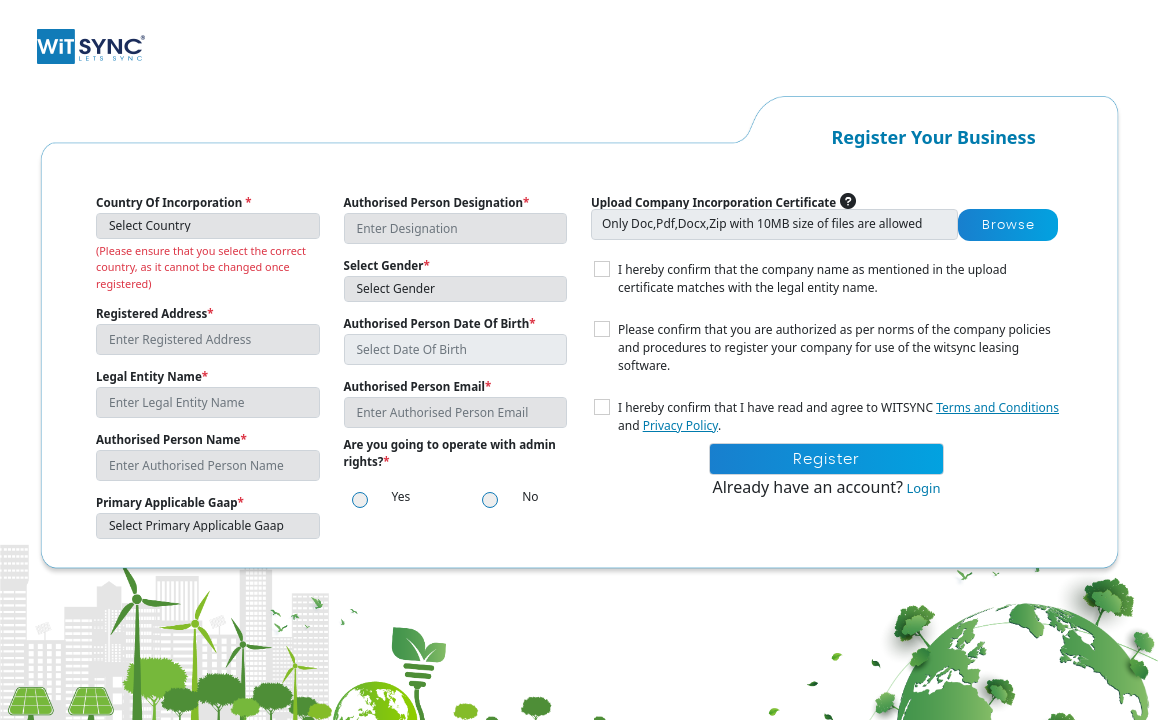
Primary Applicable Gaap (170, 502)
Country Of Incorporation (174, 202)
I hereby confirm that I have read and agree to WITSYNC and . (838, 416)
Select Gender (387, 265)
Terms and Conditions (997, 407)
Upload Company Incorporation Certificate (713, 202)
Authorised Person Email (418, 386)
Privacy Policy (680, 425)
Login (921, 488)
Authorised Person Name (171, 439)
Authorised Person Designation (437, 202)
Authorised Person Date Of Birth (440, 323)
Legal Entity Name (152, 376)
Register (826, 459)
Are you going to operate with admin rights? (450, 453)
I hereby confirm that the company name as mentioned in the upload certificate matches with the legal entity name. (812, 278)
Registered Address (155, 313)
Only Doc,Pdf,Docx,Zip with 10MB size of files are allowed (762, 223)
